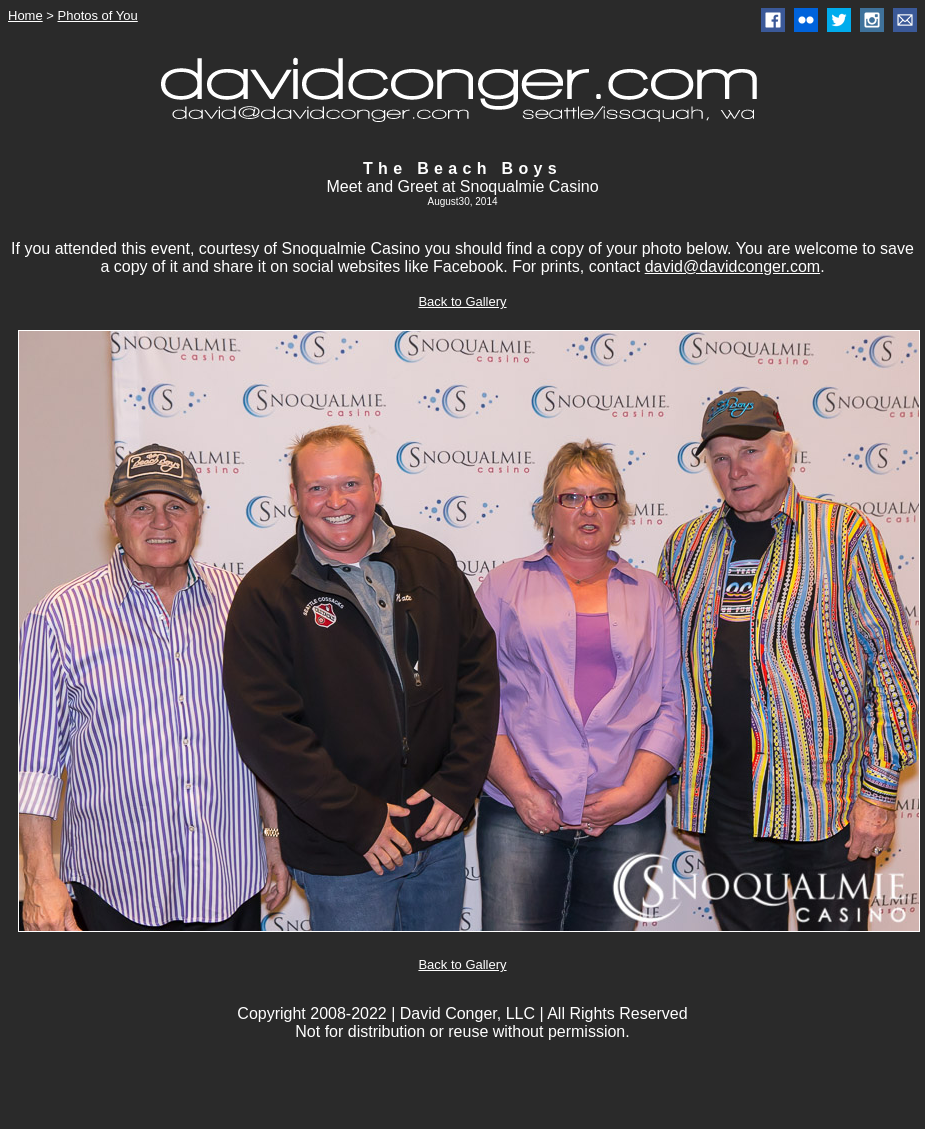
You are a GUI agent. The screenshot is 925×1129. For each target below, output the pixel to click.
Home (25, 15)
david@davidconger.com (732, 266)
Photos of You (98, 15)
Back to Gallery (462, 301)
